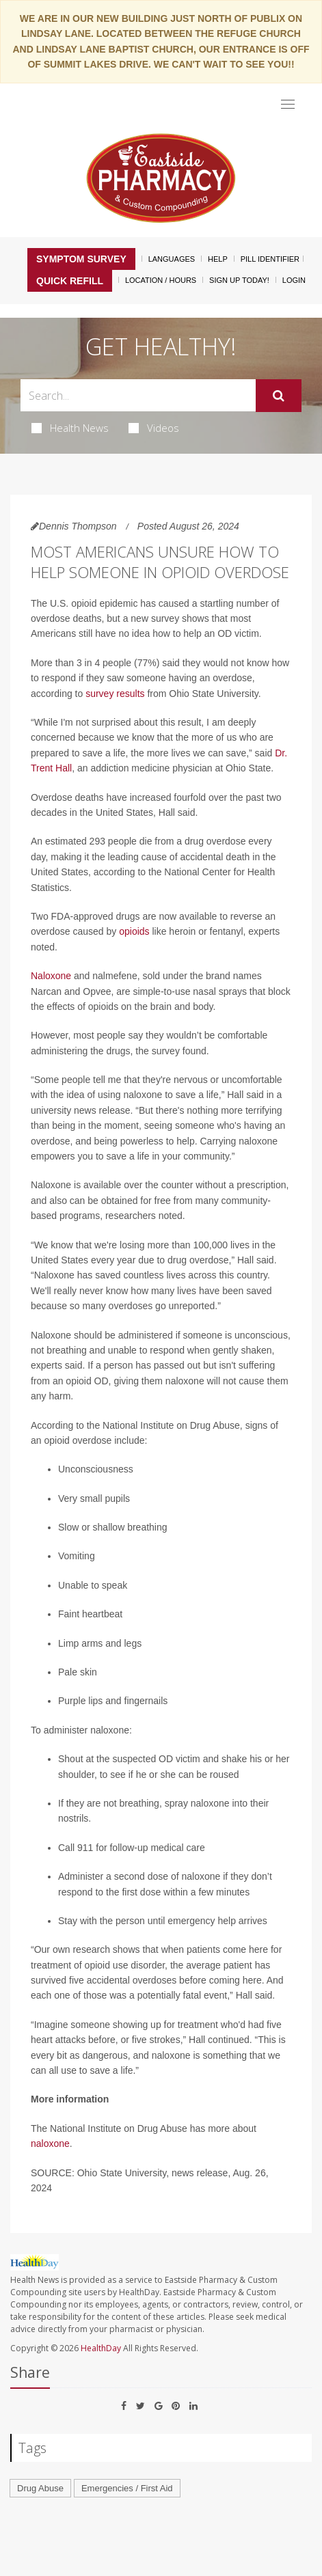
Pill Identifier (270, 259)
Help (218, 259)
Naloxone (51, 975)
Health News (70, 428)
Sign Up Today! (239, 280)
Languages (171, 259)
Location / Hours (160, 280)
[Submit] (278, 395)
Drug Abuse (40, 2488)
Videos (154, 428)
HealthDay (101, 2348)
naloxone (50, 2143)
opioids (134, 931)
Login (294, 280)
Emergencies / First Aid (127, 2488)
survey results (114, 693)
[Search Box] (138, 395)
